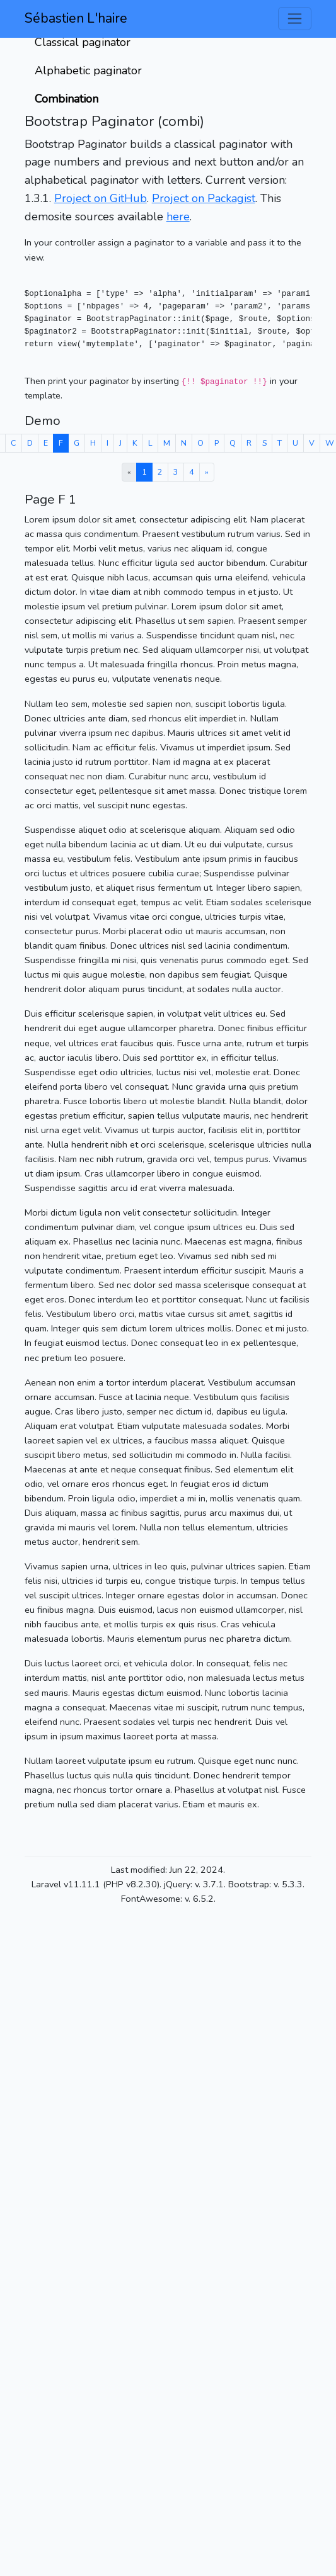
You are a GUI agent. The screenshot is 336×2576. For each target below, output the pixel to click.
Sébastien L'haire (76, 18)
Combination (66, 98)
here (178, 216)
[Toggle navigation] (294, 18)
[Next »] (206, 472)
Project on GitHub (100, 198)
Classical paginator (82, 42)
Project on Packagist (203, 198)
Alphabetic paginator (88, 70)
